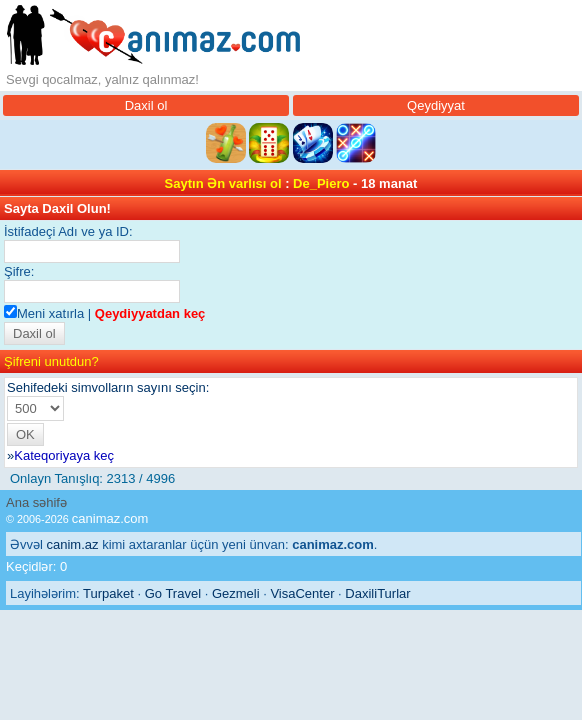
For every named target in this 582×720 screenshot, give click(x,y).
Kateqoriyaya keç (64, 455)
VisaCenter (302, 593)
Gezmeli (236, 593)
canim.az (73, 544)
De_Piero (321, 183)
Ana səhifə (36, 502)
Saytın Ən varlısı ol (223, 183)
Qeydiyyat (436, 105)
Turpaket (108, 593)
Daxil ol (146, 105)
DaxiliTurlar (377, 593)
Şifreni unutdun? (51, 361)
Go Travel (173, 593)
